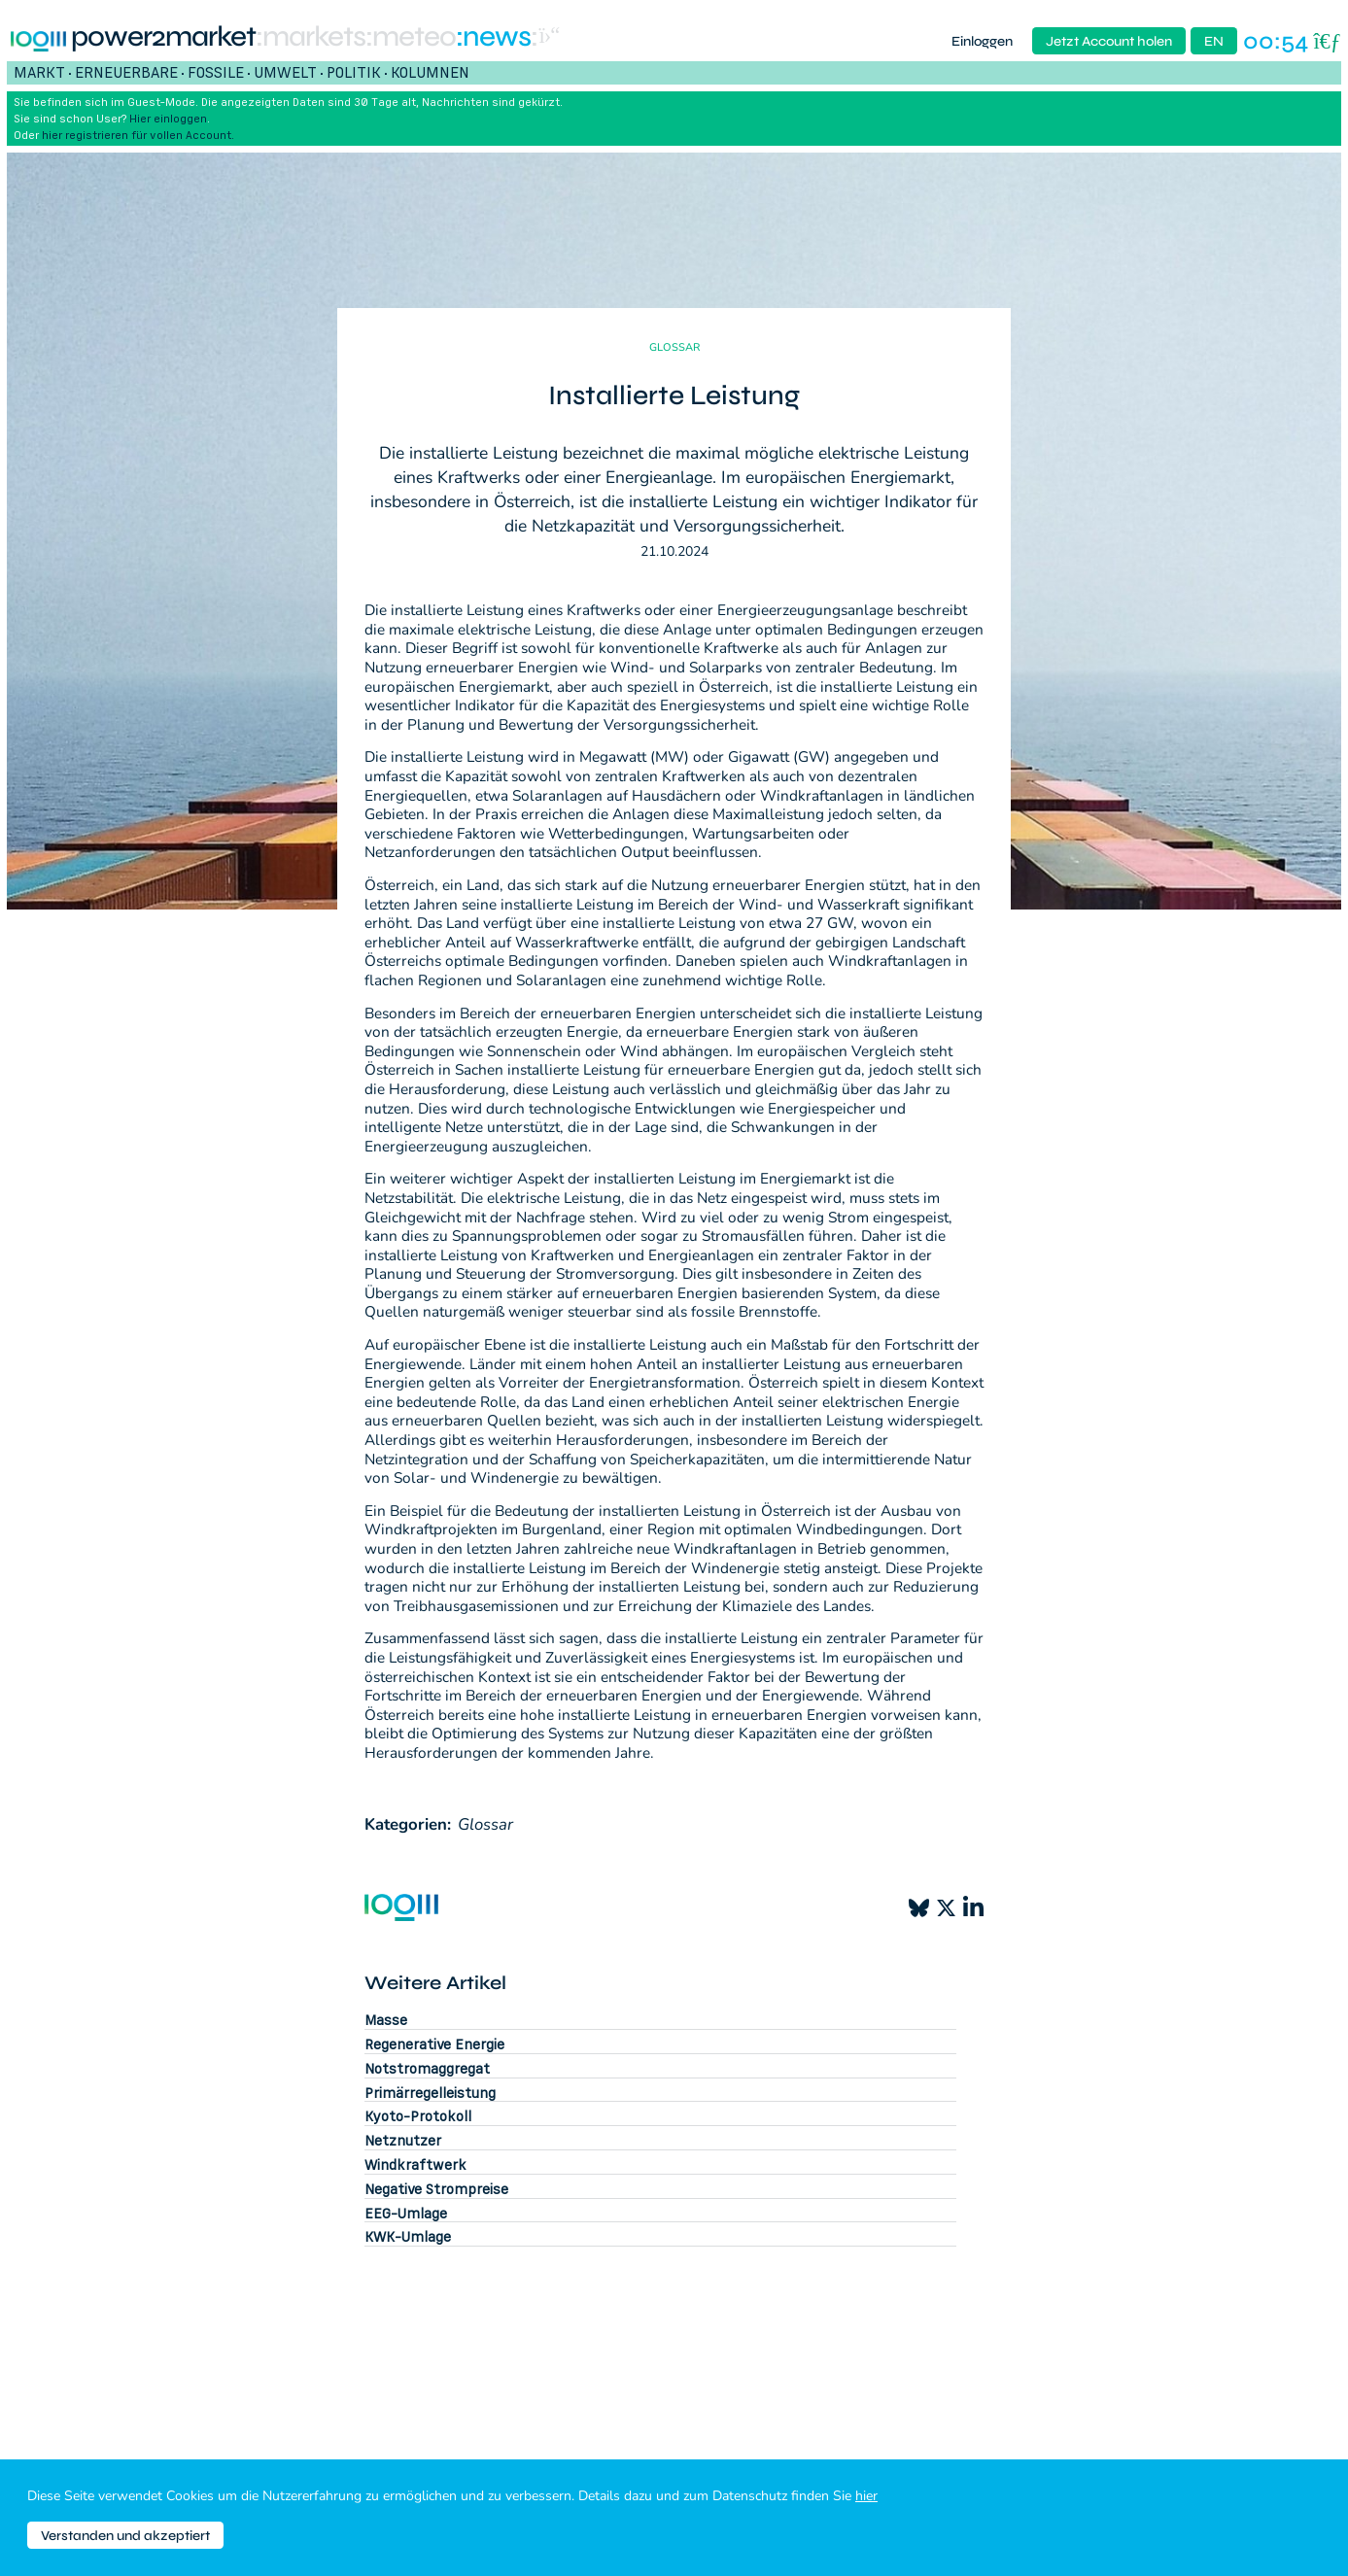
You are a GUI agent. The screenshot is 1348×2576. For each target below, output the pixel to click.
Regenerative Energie (434, 2044)
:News (493, 37)
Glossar (485, 1824)
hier (866, 2496)
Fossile (216, 72)
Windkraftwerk (415, 2164)
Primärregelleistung (430, 2092)
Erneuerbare (126, 72)
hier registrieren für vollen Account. (138, 134)
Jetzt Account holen (1109, 41)
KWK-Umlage (407, 2236)
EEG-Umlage (405, 2213)
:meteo (410, 37)
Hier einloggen (168, 118)
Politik (354, 72)
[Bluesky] (919, 1908)
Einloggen (982, 41)
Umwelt (285, 72)
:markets (310, 37)
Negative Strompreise (436, 2189)
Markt (39, 72)
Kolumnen (430, 72)
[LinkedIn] (973, 1907)
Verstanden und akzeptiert (125, 2535)
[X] (946, 1908)
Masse (385, 2019)
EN (1214, 41)
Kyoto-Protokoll (417, 2116)
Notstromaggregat (427, 2068)
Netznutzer (402, 2140)
